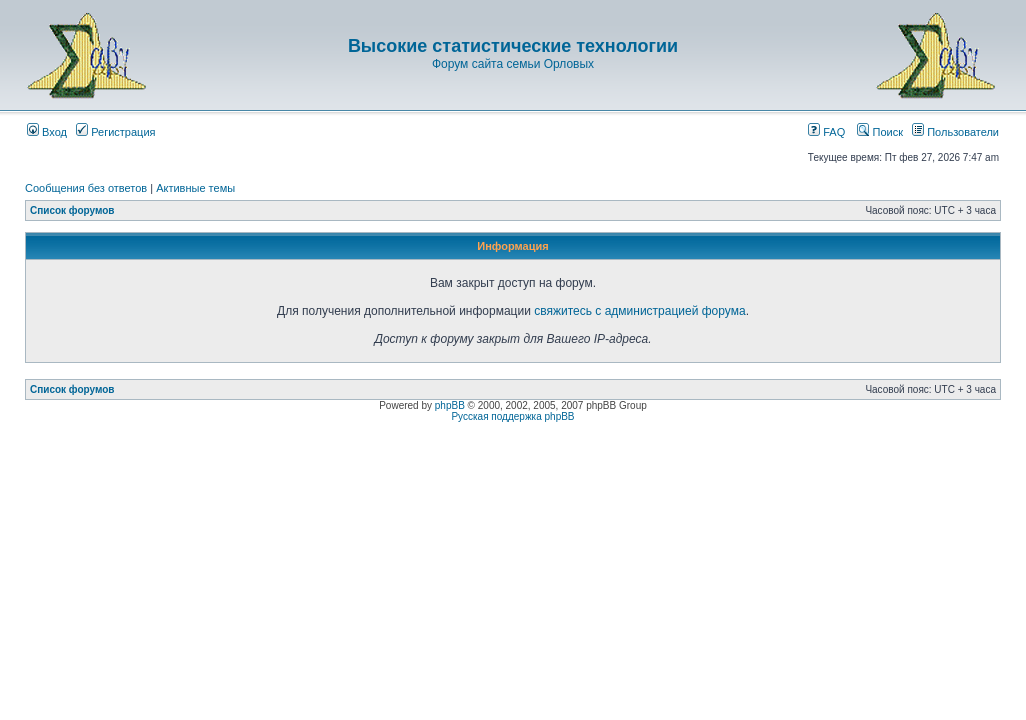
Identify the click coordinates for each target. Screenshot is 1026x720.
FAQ (826, 132)
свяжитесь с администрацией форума (639, 311)
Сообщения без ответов (86, 188)
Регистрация (115, 132)
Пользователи (955, 132)
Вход (47, 132)
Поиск (880, 132)
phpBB (450, 405)
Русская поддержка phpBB (512, 416)
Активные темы (195, 188)
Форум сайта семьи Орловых (513, 64)
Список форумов (72, 210)
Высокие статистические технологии (513, 46)
